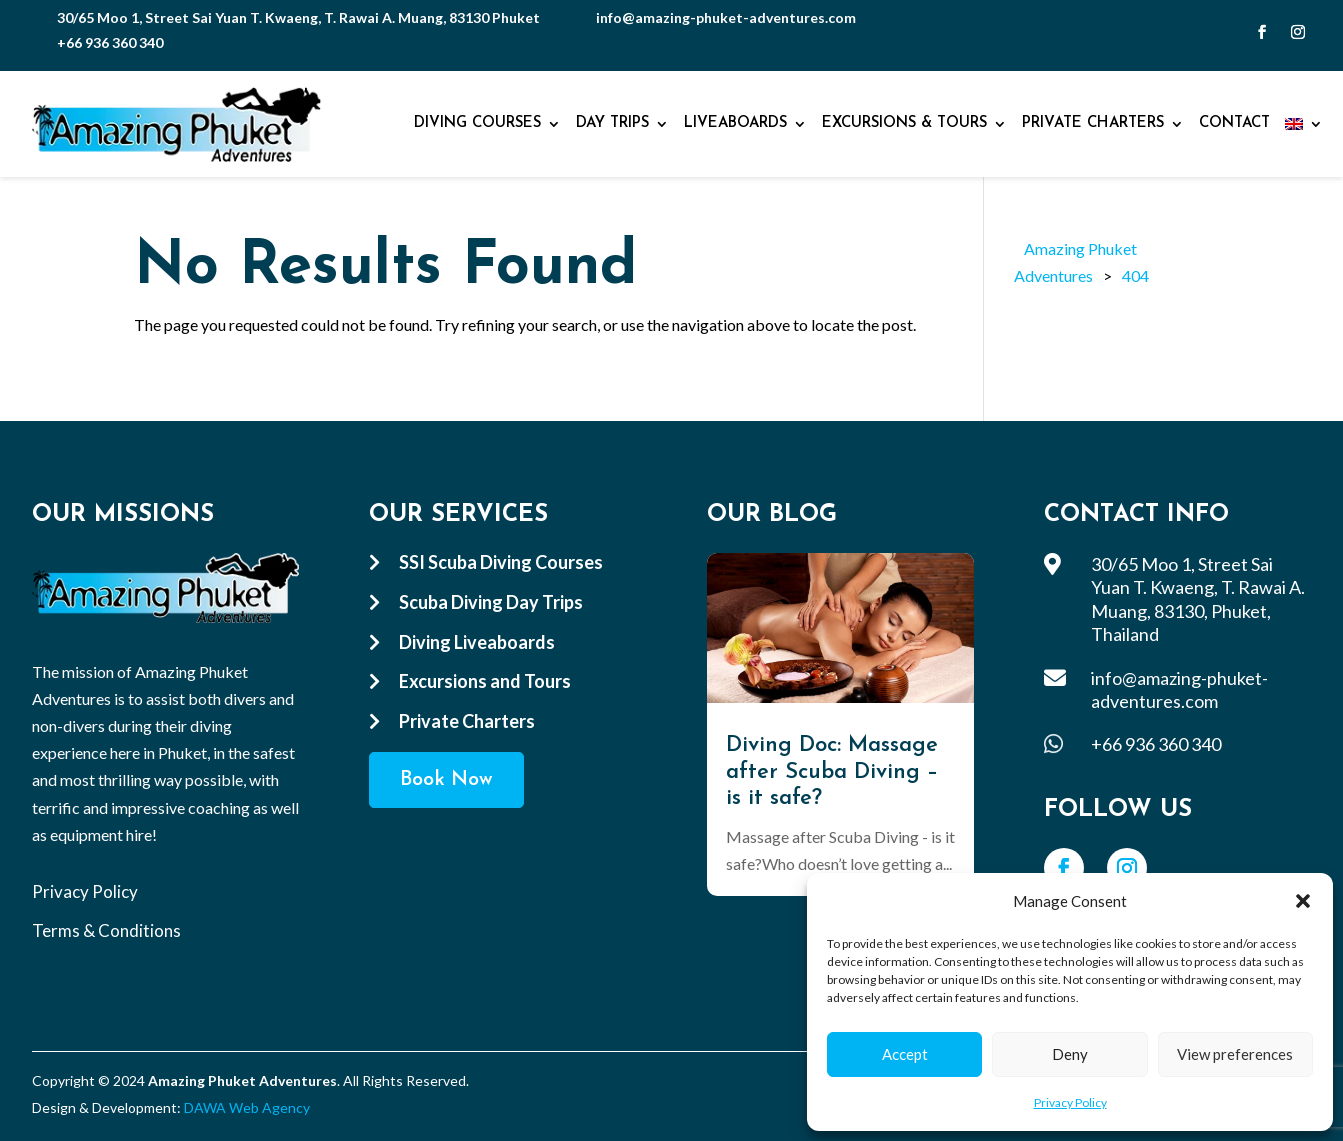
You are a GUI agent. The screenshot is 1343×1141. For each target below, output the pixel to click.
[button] (1303, 901)
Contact (1234, 123)
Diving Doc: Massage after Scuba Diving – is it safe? (832, 772)
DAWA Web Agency (247, 1107)
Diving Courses (477, 123)
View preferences (1235, 1054)
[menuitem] (1304, 124)
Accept (905, 1054)
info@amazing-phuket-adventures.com (726, 17)
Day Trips (612, 123)
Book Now (446, 780)
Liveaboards (735, 123)
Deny (1070, 1054)
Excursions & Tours (904, 123)
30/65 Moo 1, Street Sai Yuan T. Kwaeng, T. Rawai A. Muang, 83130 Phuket (298, 17)
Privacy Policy (1070, 1102)
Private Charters (1093, 123)
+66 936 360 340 (110, 42)
